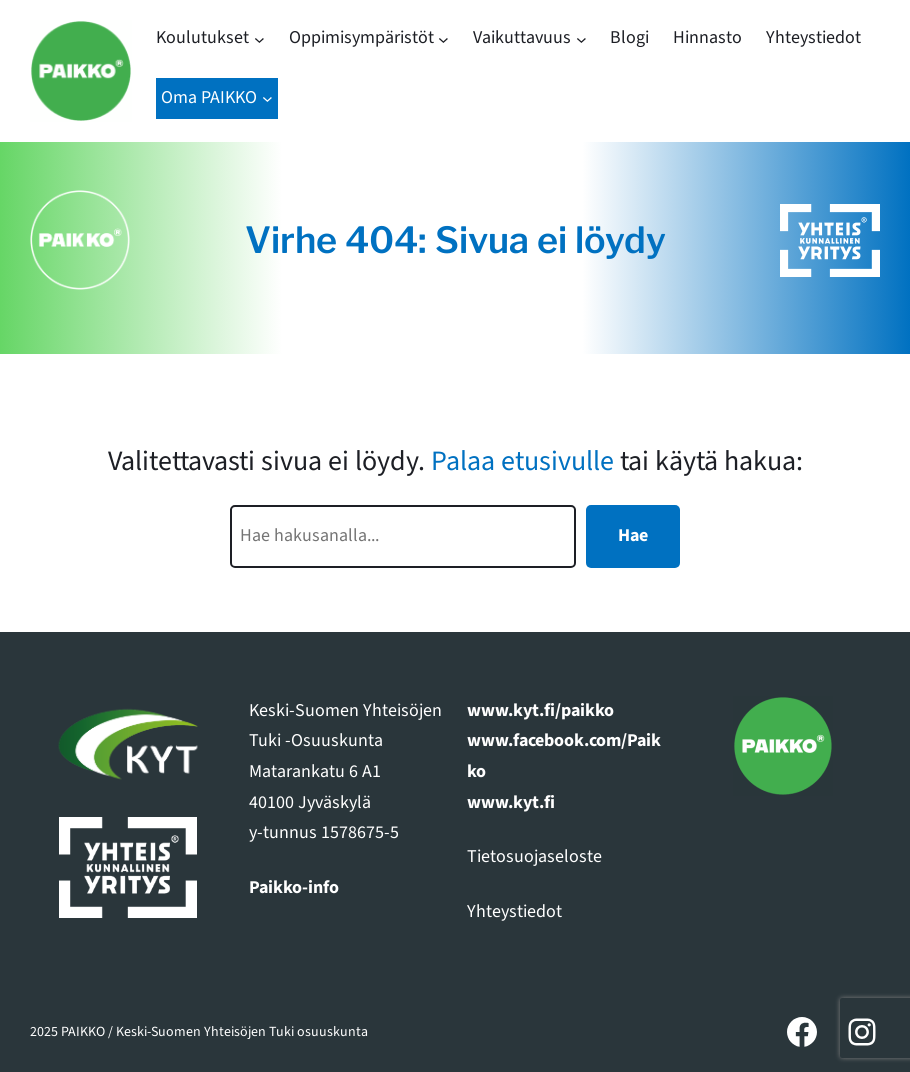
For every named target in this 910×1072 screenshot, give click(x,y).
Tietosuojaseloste (534, 856)
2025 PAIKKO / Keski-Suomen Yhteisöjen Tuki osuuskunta (199, 1032)
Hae (633, 535)
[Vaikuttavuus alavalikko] (581, 38)
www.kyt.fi (511, 802)
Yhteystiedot (514, 911)
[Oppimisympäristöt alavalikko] (443, 38)
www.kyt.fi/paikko (540, 710)
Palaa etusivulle (522, 461)
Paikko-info (294, 887)
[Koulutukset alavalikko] (259, 38)
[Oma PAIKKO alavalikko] (267, 98)
